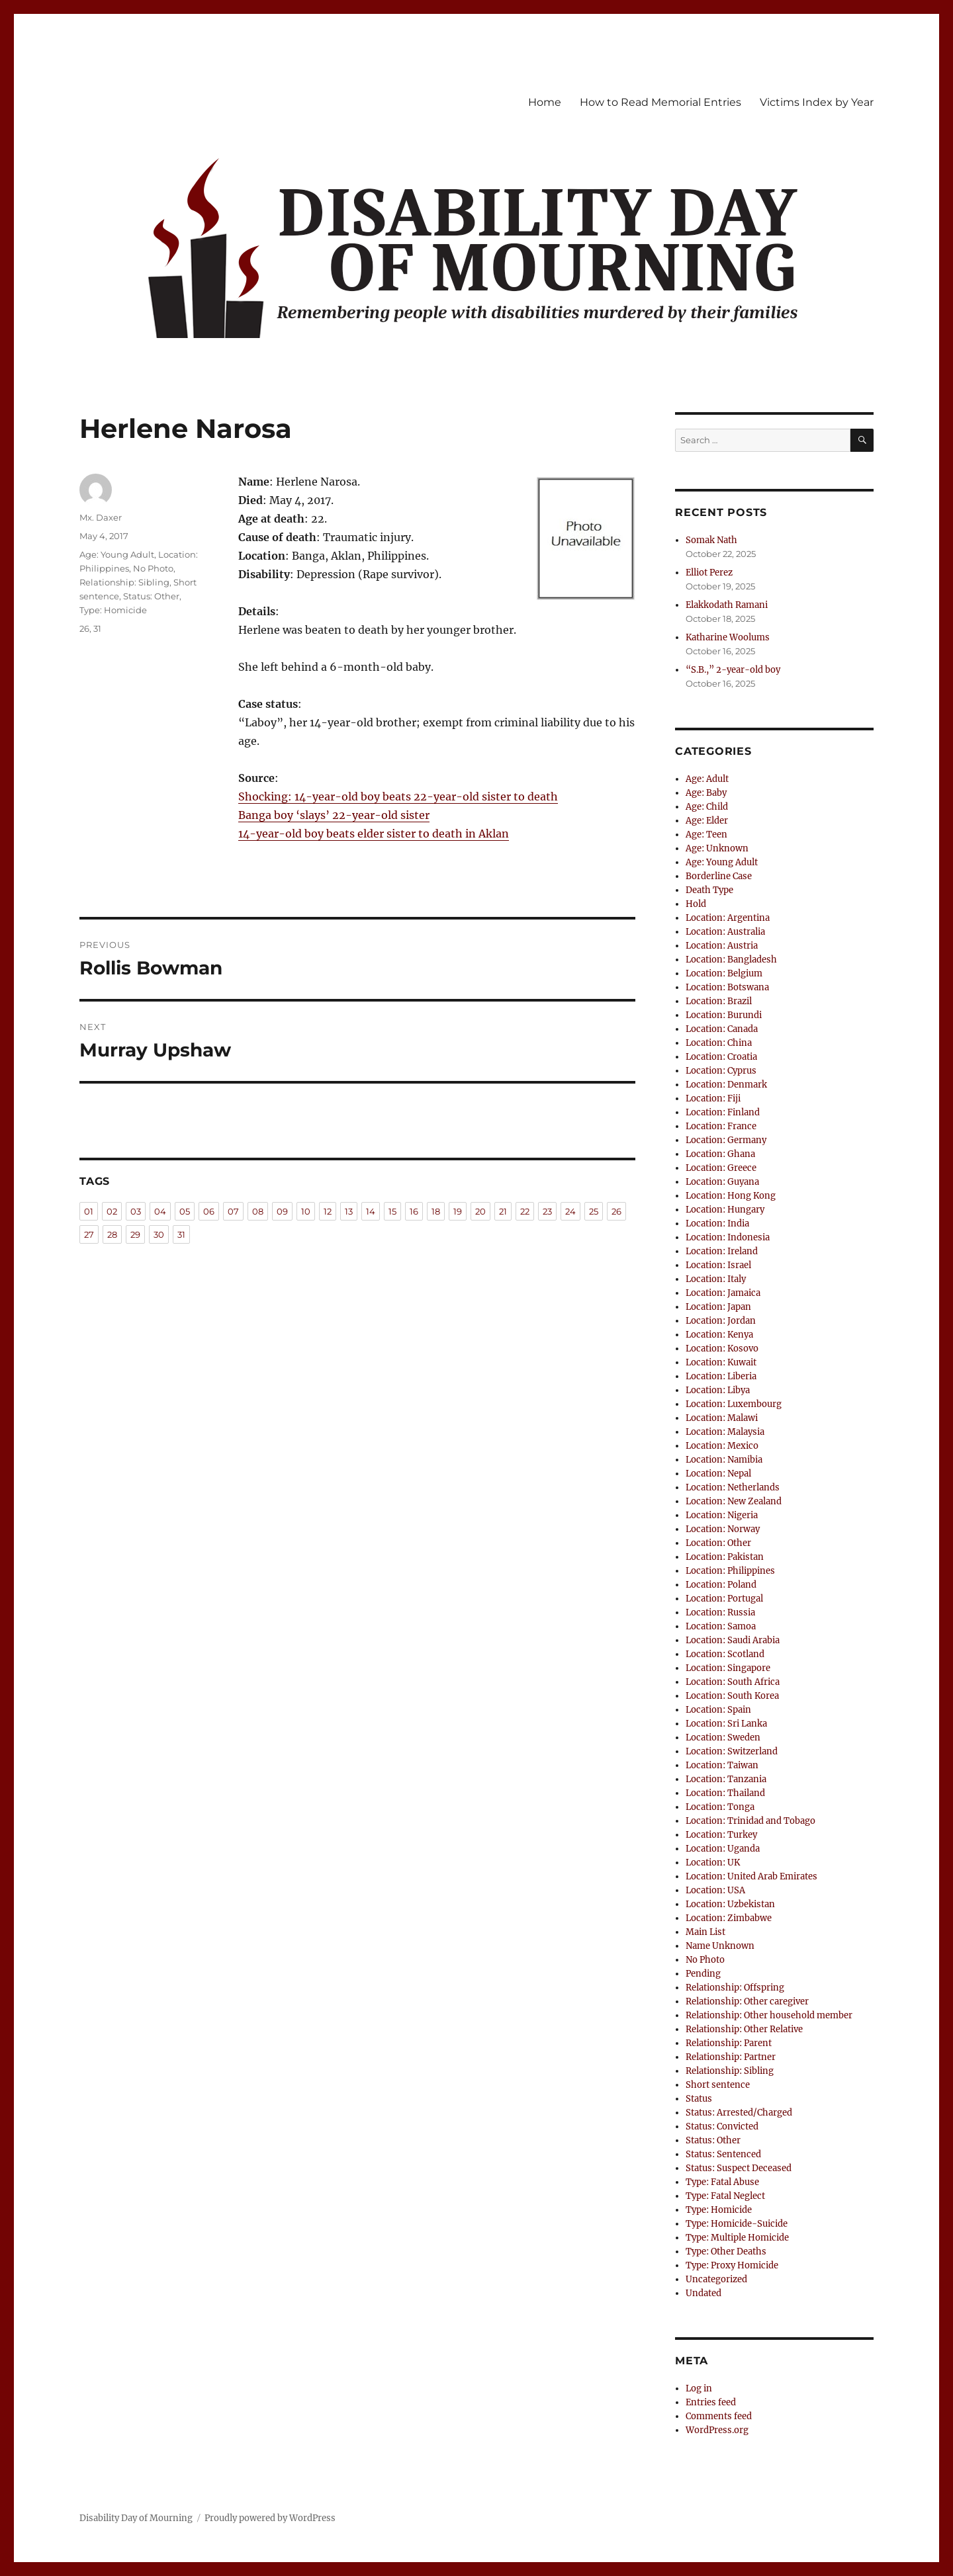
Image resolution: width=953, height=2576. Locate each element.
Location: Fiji (713, 1098)
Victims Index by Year (817, 102)
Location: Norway (723, 1529)
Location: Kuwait (721, 1362)
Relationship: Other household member (769, 2015)
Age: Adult (707, 779)
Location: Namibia (724, 1459)
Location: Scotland (725, 1654)
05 (184, 1211)
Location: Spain (718, 1709)
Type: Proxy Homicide (732, 2265)
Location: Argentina (728, 917)
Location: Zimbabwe (729, 1918)
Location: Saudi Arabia (733, 1640)
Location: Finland (723, 1112)
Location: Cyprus (721, 1070)
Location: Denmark (726, 1084)
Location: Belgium (724, 973)
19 (457, 1211)
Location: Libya (718, 1390)
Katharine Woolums (728, 637)
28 (112, 1234)
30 (159, 1234)
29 (135, 1234)
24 (570, 1211)
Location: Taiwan (722, 1765)
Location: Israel (718, 1265)
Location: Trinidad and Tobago (750, 1820)
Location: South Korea (732, 1695)
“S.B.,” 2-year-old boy (733, 669)
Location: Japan (718, 1306)
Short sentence (718, 2084)
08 (257, 1211)
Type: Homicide (113, 610)
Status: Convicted (722, 2126)
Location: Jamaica (723, 1293)
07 (233, 1211)
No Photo (153, 568)
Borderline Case (719, 876)
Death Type (709, 890)
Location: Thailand (725, 1793)
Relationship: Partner (731, 2057)
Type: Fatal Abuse (722, 2182)
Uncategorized (716, 2279)
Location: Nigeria (722, 1515)
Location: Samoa (721, 1626)
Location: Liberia (721, 1376)
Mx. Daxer (100, 517)
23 (547, 1211)
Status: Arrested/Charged (739, 2112)
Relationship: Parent (729, 2043)
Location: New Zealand (734, 1501)
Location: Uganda (723, 1848)
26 (84, 628)
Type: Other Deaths (726, 2251)
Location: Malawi (722, 1418)
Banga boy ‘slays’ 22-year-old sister (334, 815)
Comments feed (719, 2416)
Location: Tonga (720, 1807)
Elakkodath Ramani (727, 605)
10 (305, 1211)
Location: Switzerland (732, 1751)
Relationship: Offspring (735, 1987)
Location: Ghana (720, 1154)
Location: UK (713, 1862)
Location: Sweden (723, 1737)
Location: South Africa (733, 1682)
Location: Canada (722, 1029)
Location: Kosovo (722, 1348)
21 (503, 1211)
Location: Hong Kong (731, 1195)
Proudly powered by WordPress (270, 2518)
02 (112, 1211)
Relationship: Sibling (124, 582)
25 (593, 1211)
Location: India (717, 1223)
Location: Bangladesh (731, 959)
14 (370, 1211)
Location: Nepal (718, 1473)
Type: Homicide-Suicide (737, 2223)
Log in (699, 2388)
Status (699, 2098)
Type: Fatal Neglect (725, 2196)
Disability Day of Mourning (136, 2518)
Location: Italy (716, 1279)
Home (544, 102)
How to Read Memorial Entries (660, 102)
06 (208, 1211)
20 (480, 1211)
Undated (703, 2293)
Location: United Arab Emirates (751, 1876)
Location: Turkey (721, 1834)
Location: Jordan (721, 1320)
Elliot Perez (709, 572)
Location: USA (715, 1890)
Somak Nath (711, 540)
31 (97, 628)
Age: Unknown (717, 848)
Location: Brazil (719, 1001)
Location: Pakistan (725, 1557)
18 (435, 1211)
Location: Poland (721, 1584)
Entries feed (711, 2402)
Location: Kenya (719, 1334)
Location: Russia (720, 1612)
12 (328, 1211)
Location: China (719, 1043)
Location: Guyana (722, 1181)
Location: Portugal (724, 1598)
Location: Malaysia (725, 1432)
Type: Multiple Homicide (737, 2237)
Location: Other (718, 1543)
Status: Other (151, 596)
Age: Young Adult (116, 554)
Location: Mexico (722, 1445)
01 (88, 1211)
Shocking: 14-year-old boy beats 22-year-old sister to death (398, 796)
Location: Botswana (727, 987)
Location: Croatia (721, 1056)
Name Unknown (720, 1946)
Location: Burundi (724, 1015)
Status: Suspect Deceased (739, 2168)
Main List (705, 1932)
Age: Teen (706, 834)
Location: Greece (721, 1168)
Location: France (721, 1126)
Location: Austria (722, 945)
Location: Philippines (730, 1570)
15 (392, 1211)
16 (414, 1211)
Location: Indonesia (728, 1237)
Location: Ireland (722, 1251)
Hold (696, 904)
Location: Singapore (728, 1668)
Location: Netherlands (733, 1487)
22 (524, 1211)
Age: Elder (707, 820)
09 (282, 1211)
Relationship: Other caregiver (747, 2001)
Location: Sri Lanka (726, 1723)
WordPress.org (717, 2430)
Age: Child (707, 806)
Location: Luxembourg (734, 1404)
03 (135, 1211)
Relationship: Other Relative (744, 2029)
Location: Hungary (725, 1209)
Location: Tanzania (726, 1779)
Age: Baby (706, 792)
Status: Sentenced (723, 2154)
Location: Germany (726, 1140)
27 (89, 1234)
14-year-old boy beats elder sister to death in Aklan (373, 833)
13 (349, 1211)
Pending (703, 1973)
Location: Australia (725, 931)
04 (160, 1211)
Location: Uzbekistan (730, 1904)
